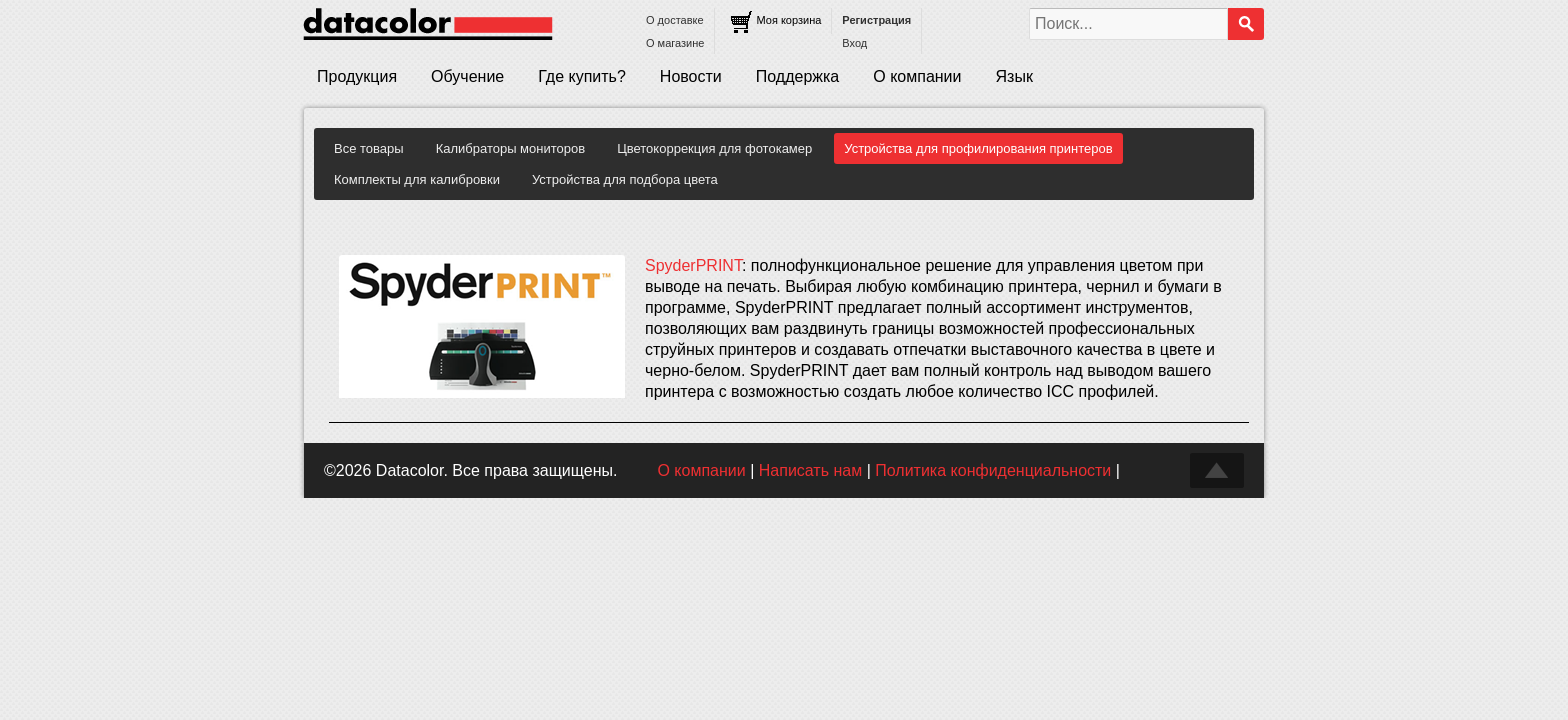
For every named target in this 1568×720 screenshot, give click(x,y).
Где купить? (582, 76)
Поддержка (797, 76)
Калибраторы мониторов (511, 148)
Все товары (369, 148)
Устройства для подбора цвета (625, 179)
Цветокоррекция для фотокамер (714, 148)
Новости (691, 76)
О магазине (675, 43)
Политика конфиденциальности (993, 470)
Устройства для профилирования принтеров (978, 148)
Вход (854, 43)
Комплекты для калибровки (417, 179)
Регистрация (876, 20)
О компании (917, 76)
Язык (1014, 76)
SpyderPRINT (693, 265)
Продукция (357, 76)
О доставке (675, 20)
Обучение (467, 76)
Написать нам (810, 470)
